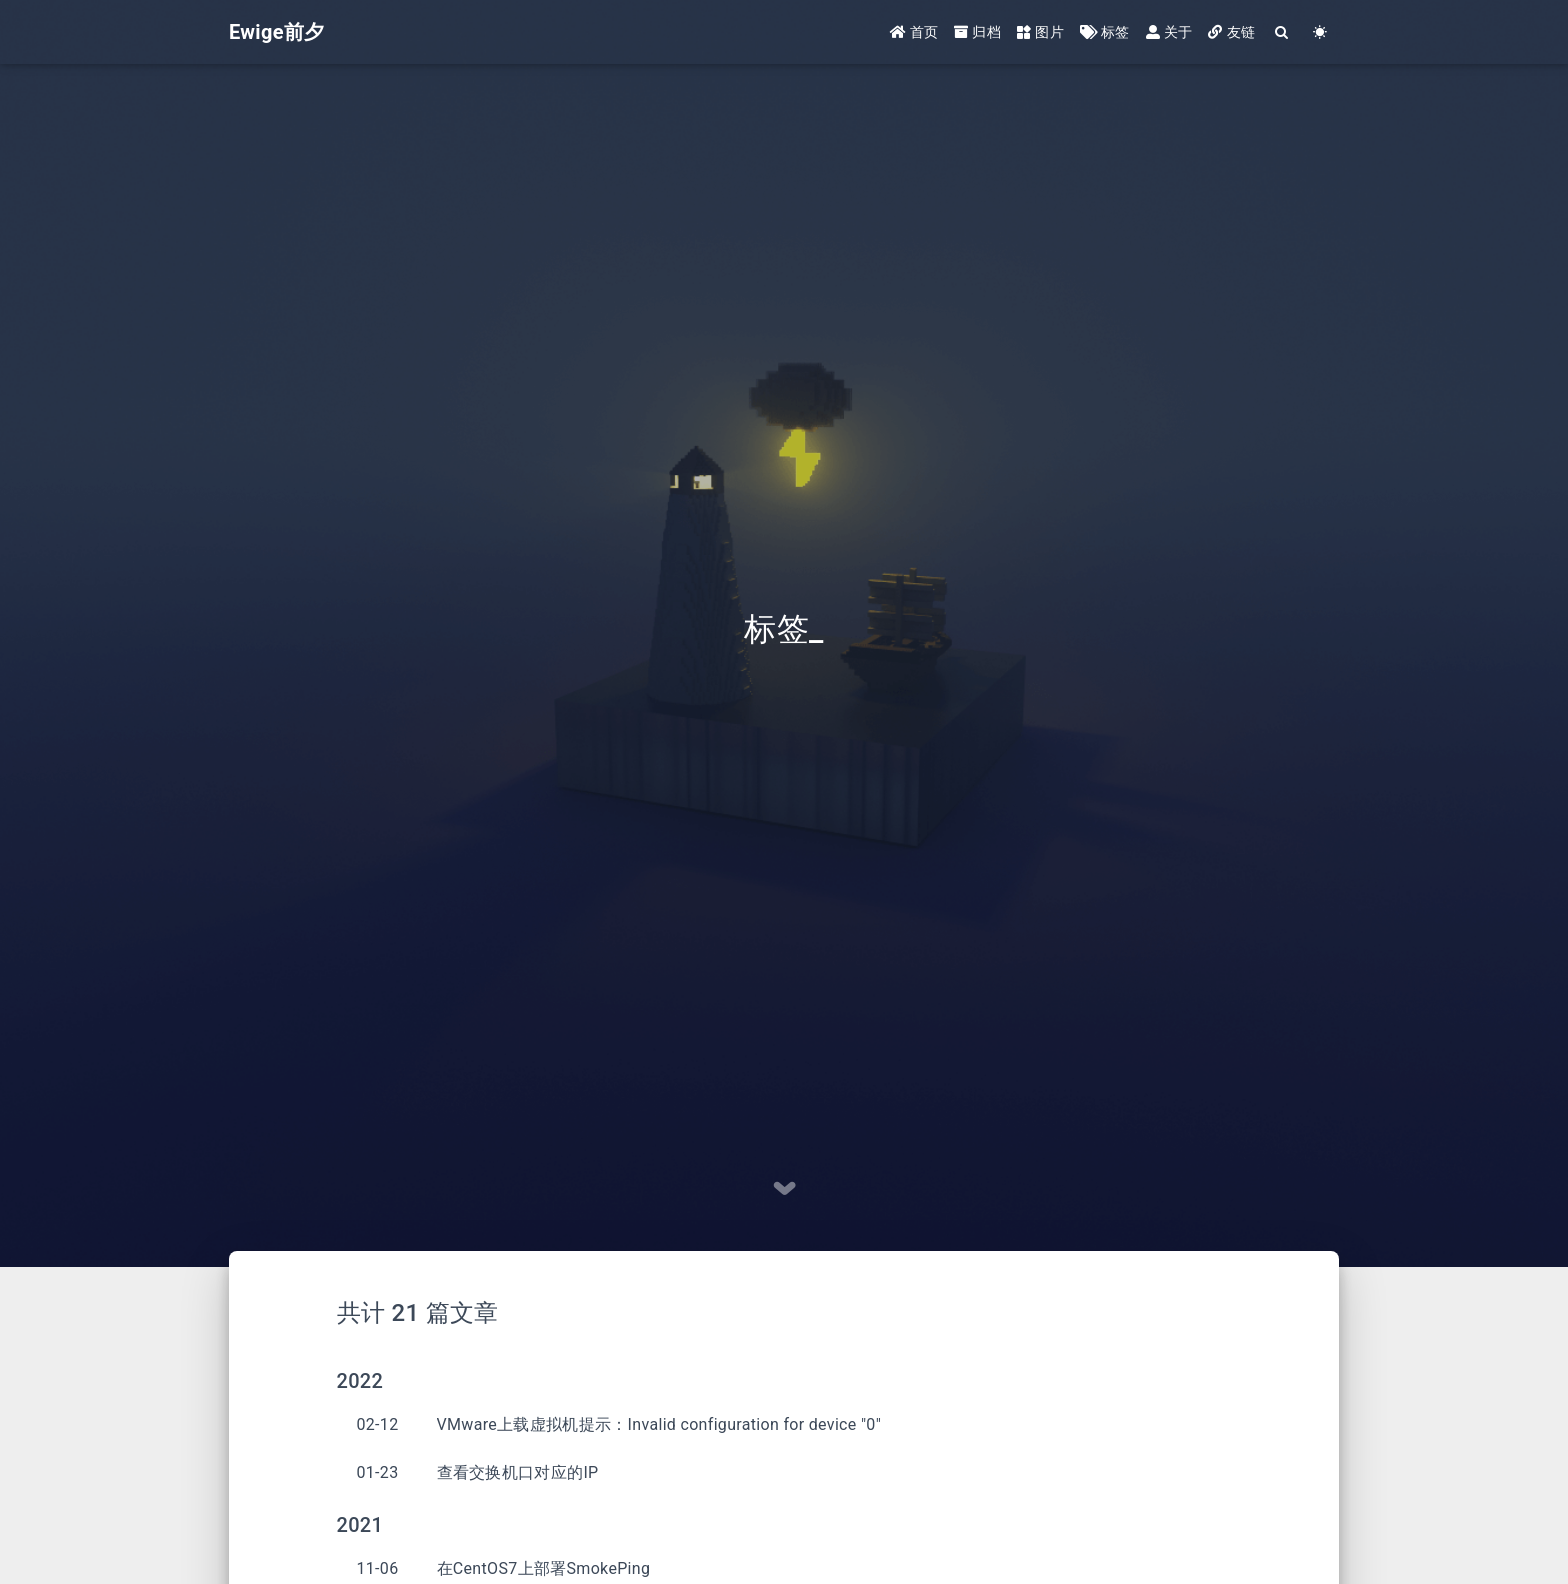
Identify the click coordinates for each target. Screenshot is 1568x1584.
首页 (914, 32)
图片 (1040, 32)
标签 (1105, 32)
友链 (1231, 32)
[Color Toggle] (1320, 32)
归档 (977, 32)
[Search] (1282, 32)
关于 (1169, 32)
